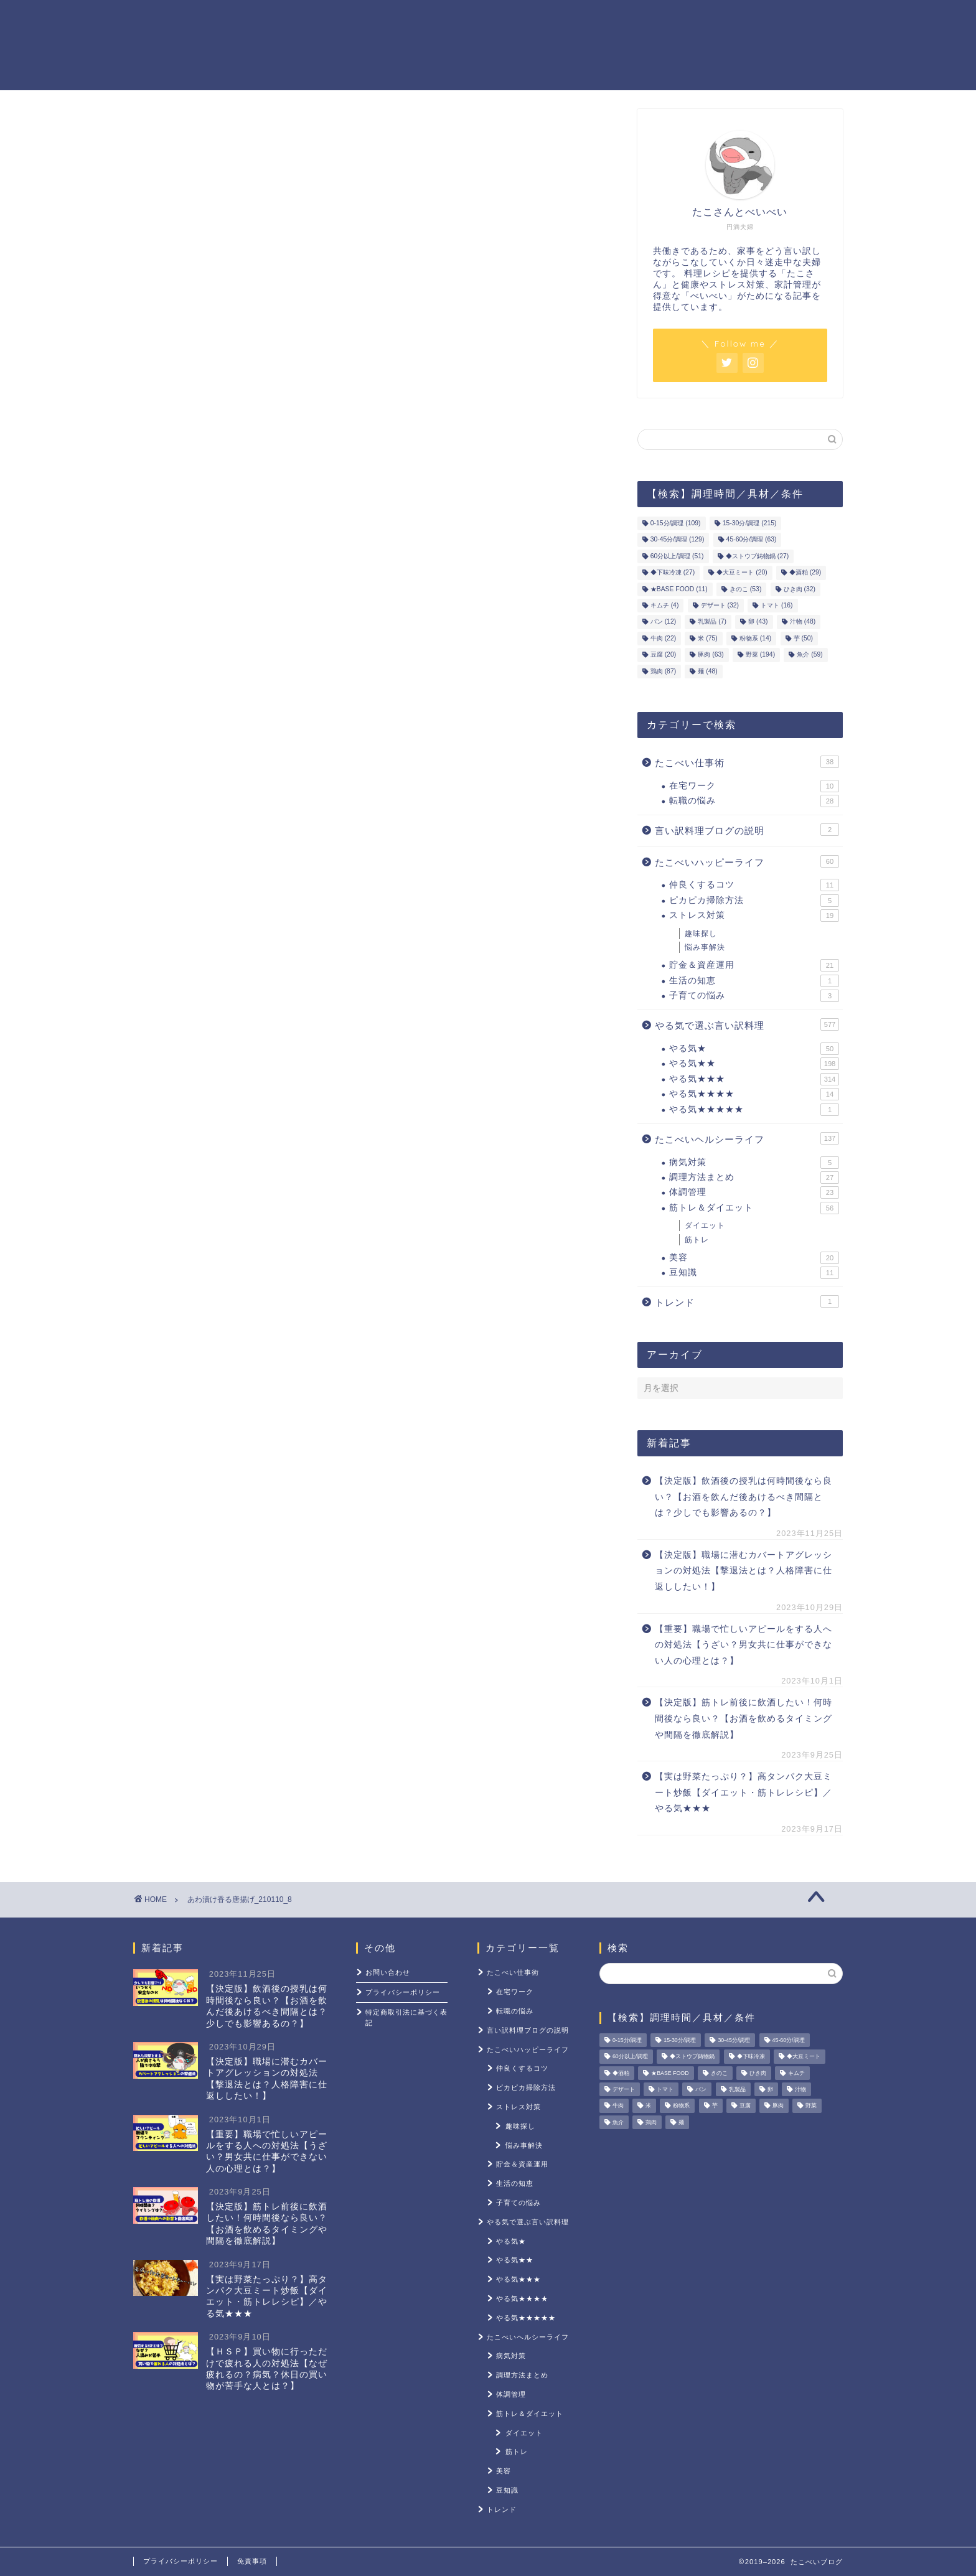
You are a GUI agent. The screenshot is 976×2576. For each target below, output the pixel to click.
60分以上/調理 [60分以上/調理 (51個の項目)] (677, 556)
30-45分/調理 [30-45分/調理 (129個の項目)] (677, 539)
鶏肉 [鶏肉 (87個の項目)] (663, 671)
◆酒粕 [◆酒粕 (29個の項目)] (805, 572)
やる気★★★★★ (754, 1109)
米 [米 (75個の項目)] (707, 638)
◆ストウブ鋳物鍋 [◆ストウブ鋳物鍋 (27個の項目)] (757, 556)
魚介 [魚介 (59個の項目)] (809, 655)
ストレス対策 (743, 19)
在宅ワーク (754, 786)
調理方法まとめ (754, 1177)
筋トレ (697, 1239)
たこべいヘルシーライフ (747, 1138)
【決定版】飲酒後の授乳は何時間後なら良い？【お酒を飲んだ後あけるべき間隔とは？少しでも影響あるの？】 (743, 1496)
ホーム (335, 19)
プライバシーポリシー (402, 1992)
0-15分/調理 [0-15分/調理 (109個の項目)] (675, 523)
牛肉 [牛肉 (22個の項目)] (663, 638)
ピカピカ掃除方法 (754, 900)
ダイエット (705, 1225)
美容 (754, 1258)
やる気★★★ (754, 1079)
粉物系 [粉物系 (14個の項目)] (755, 638)
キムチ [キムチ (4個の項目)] (664, 605)
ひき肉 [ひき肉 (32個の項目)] (799, 589)
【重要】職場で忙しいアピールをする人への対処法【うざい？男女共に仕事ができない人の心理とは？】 (743, 1644)
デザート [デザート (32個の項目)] (720, 605)
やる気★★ (754, 1063)
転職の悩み (754, 801)
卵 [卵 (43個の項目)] (757, 622)
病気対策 (754, 1162)
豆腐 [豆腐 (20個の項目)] (663, 655)
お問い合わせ (387, 1972)
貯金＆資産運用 (526, 19)
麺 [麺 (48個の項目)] (707, 671)
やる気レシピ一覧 (421, 19)
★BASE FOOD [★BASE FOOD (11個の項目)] (679, 589)
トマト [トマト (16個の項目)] (776, 605)
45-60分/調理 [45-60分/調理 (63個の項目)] (751, 539)
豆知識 (754, 1273)
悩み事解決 (705, 947)
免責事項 (252, 2561)
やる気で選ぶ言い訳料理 (747, 1024)
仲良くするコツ (754, 885)
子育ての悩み (754, 996)
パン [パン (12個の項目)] (663, 622)
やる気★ (754, 1048)
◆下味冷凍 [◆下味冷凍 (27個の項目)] (672, 572)
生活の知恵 (754, 981)
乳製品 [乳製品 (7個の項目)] (712, 622)
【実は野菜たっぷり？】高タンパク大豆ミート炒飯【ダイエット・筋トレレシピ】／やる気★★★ (743, 1792)
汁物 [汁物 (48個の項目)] (802, 622)
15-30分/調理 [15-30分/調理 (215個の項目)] (750, 523)
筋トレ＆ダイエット (637, 19)
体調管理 (754, 1192)
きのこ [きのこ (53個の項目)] (745, 589)
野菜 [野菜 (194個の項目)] (760, 655)
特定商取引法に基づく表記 (406, 2017)
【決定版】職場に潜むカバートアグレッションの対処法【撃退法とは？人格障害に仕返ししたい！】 (743, 1570)
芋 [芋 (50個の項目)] (803, 638)
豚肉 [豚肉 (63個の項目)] (710, 655)
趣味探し (701, 933)
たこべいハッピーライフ (747, 861)
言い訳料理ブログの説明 (747, 829)
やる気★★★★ (754, 1094)
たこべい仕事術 (747, 762)
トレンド (747, 1301)
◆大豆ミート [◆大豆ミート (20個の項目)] (741, 572)
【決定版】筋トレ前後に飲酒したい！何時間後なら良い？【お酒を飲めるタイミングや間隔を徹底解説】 (743, 1718)
